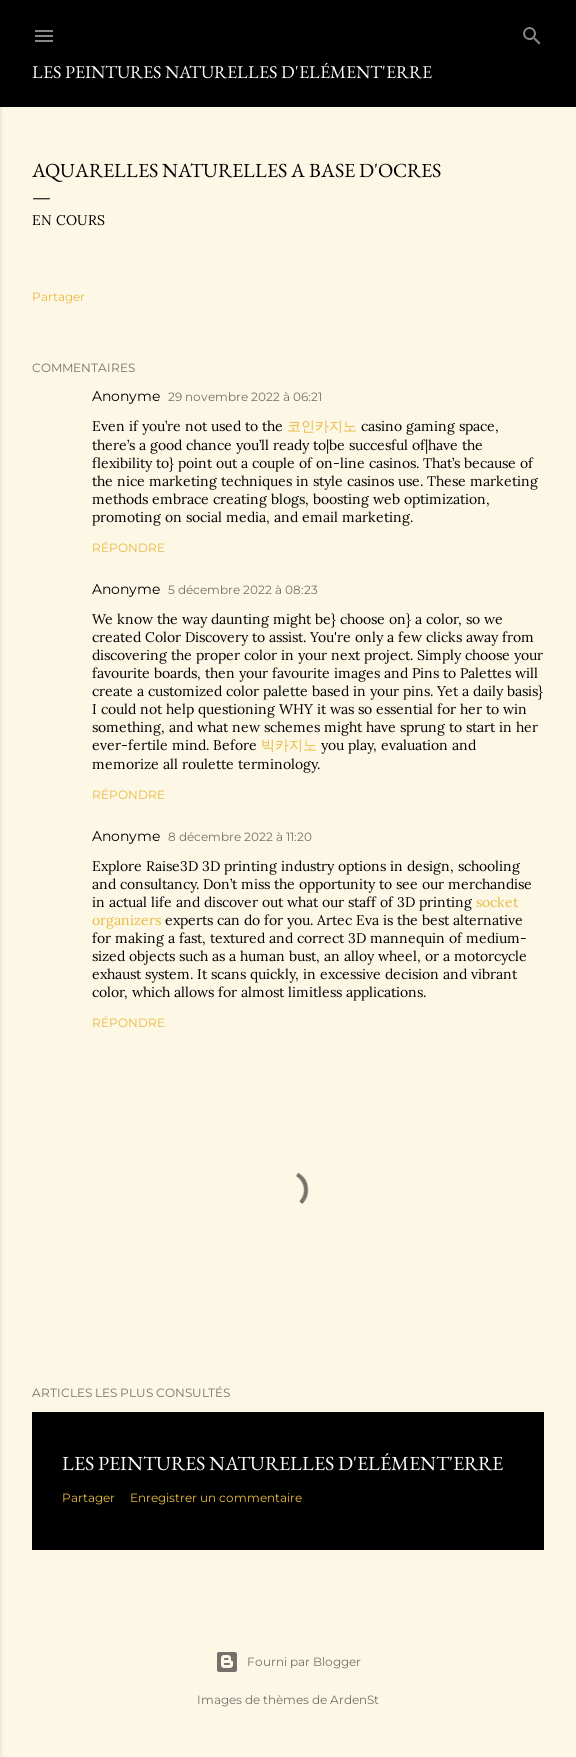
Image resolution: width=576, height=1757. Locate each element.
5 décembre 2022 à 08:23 (243, 589)
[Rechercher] (532, 31)
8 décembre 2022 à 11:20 (240, 836)
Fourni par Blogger (288, 1662)
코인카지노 (322, 426)
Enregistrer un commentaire (216, 1497)
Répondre (128, 547)
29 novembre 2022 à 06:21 (245, 396)
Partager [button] (58, 296)
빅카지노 (289, 745)
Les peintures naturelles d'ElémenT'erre (282, 1463)
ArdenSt (354, 1699)
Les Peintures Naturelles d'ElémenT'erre (232, 71)
